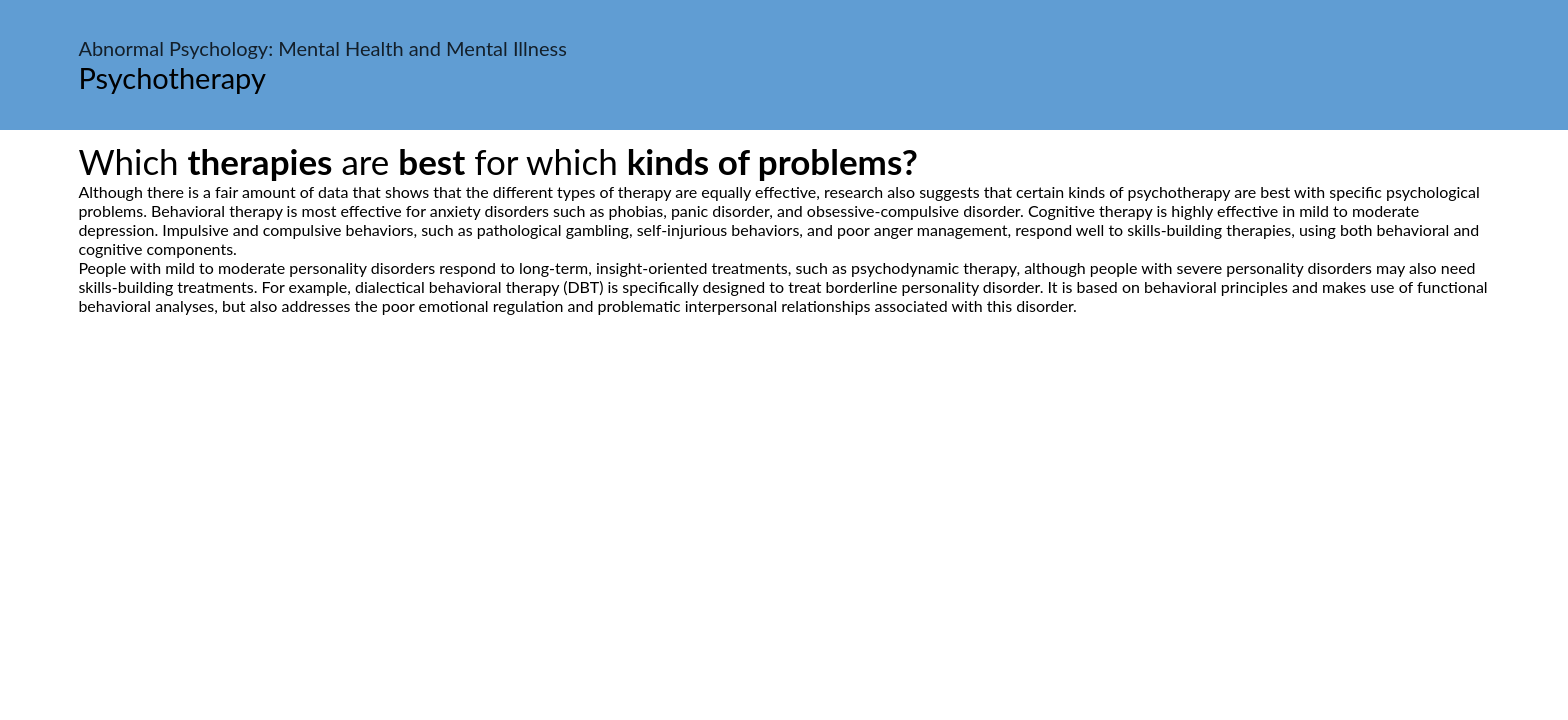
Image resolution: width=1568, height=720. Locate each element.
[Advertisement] (784, 503)
